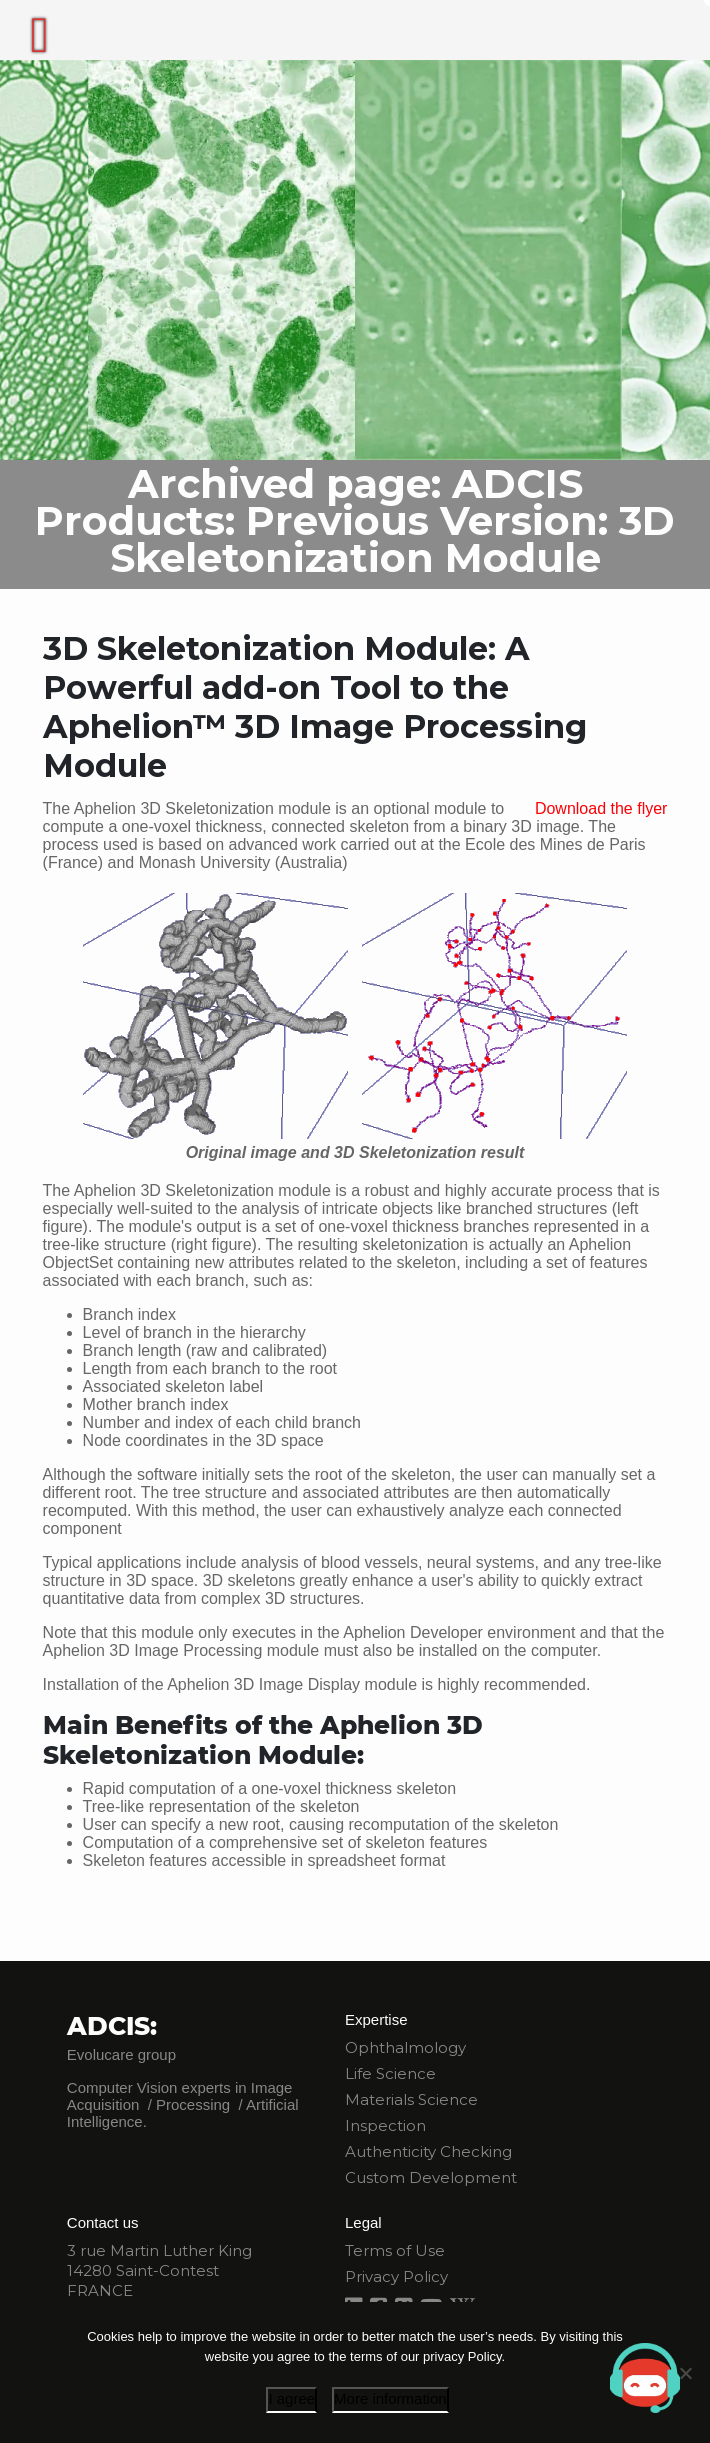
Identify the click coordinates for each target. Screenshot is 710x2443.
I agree (291, 2398)
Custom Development (431, 2177)
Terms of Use (395, 2250)
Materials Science (411, 2099)
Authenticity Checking (428, 2151)
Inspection (385, 2125)
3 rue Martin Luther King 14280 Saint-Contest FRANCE (159, 2270)
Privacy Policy (396, 2276)
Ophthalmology (405, 2047)
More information (390, 2398)
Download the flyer (601, 808)
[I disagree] (685, 2373)
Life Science (390, 2073)
